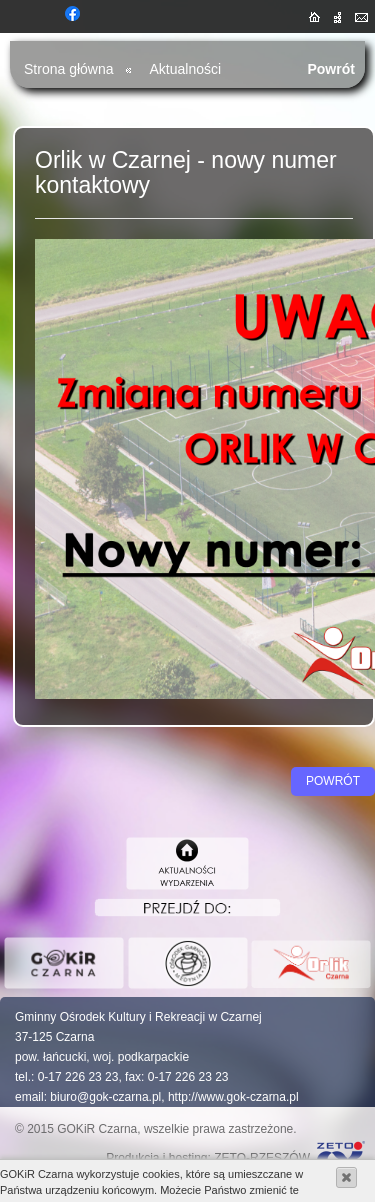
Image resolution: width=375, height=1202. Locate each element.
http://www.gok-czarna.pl (233, 1097)
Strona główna (69, 69)
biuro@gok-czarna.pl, (107, 1097)
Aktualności (186, 69)
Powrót (331, 69)
